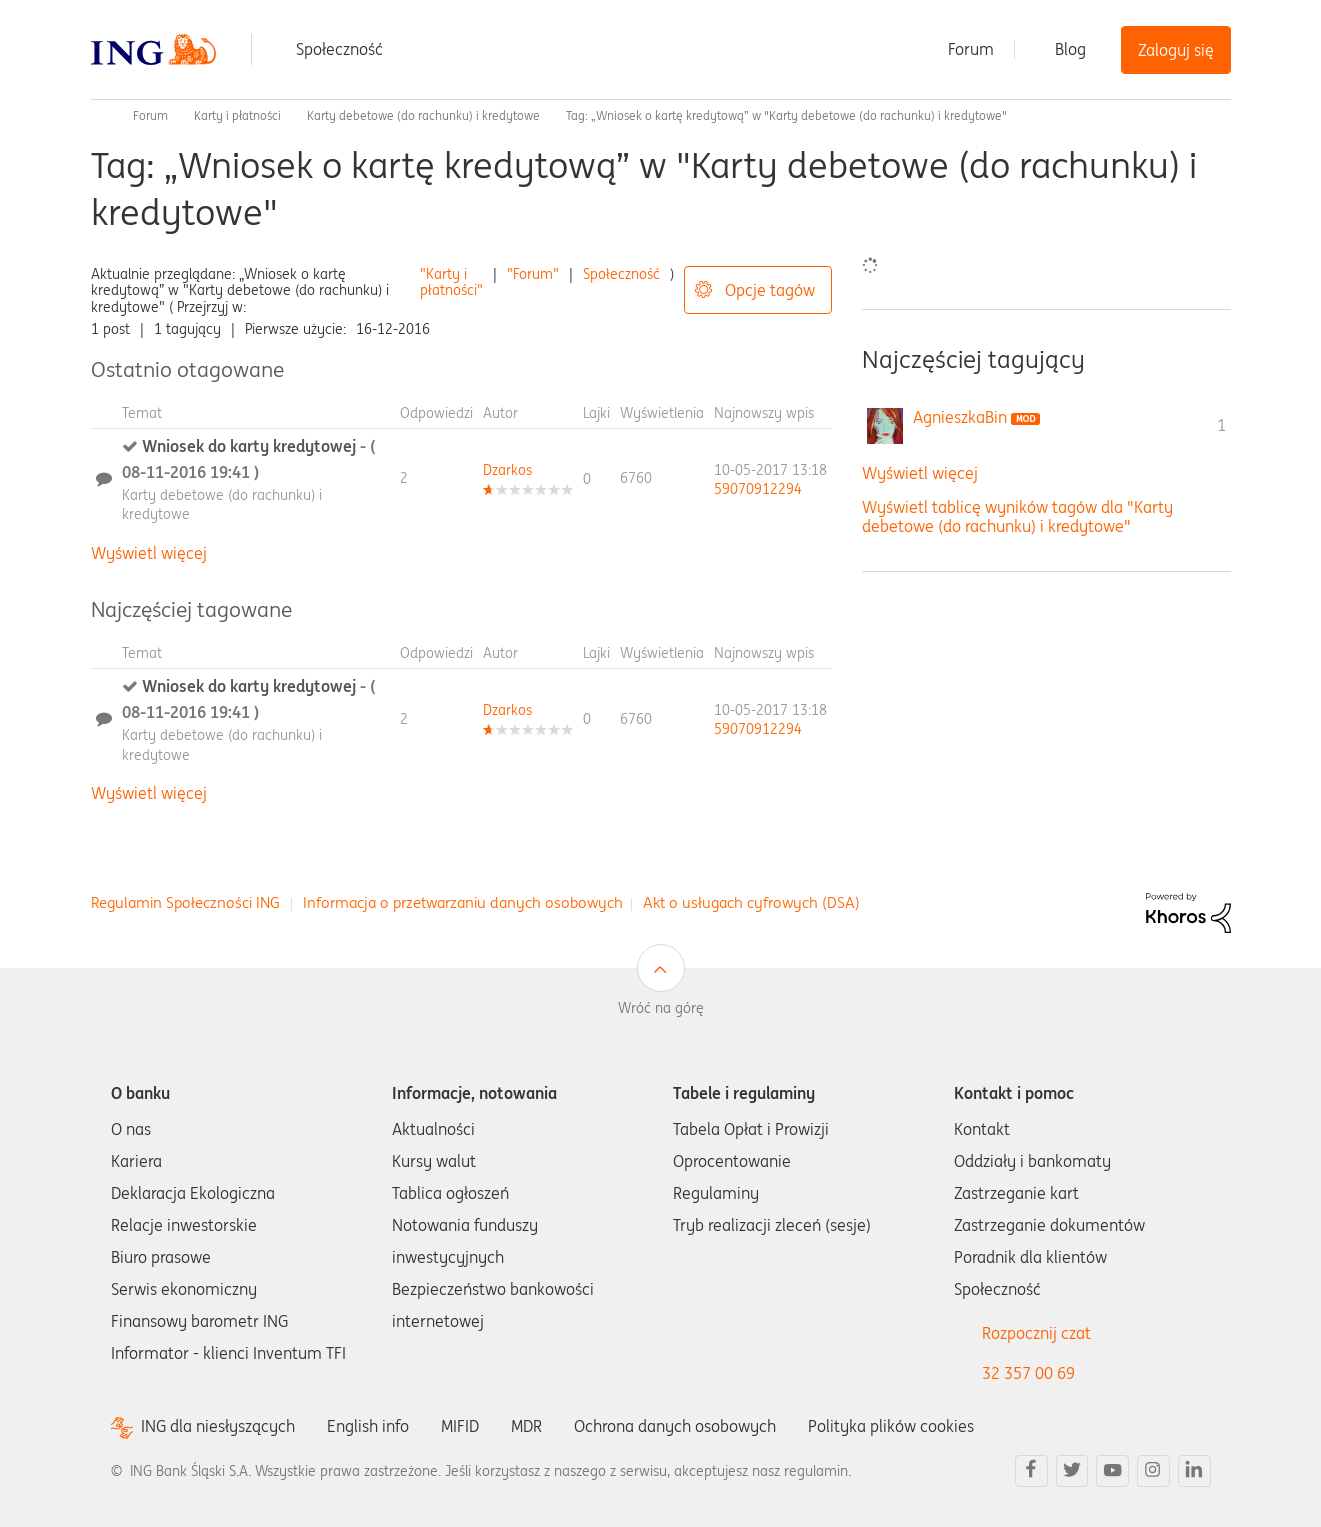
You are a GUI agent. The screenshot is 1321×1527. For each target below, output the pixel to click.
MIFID (460, 1426)
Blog (1070, 49)
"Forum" (533, 274)
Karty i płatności (237, 115)
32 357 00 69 (1028, 1373)
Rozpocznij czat (1036, 1333)
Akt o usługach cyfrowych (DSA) (751, 902)
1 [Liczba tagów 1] (1221, 425)
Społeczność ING (99, 116)
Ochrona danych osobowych (675, 1426)
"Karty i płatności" (451, 282)
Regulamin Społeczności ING (185, 902)
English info (368, 1426)
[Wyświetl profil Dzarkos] (507, 470)
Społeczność (339, 49)
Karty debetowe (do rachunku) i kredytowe (423, 115)
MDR (526, 1426)
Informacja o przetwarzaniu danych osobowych (463, 902)
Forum (971, 49)
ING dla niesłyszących (218, 1426)
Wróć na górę (661, 1008)
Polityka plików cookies (891, 1426)
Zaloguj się (1176, 50)
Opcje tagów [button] (770, 290)
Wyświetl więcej (149, 553)
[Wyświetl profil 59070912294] (758, 489)
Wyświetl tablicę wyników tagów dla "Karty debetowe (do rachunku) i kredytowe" (1017, 516)
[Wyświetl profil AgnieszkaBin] (960, 417)
